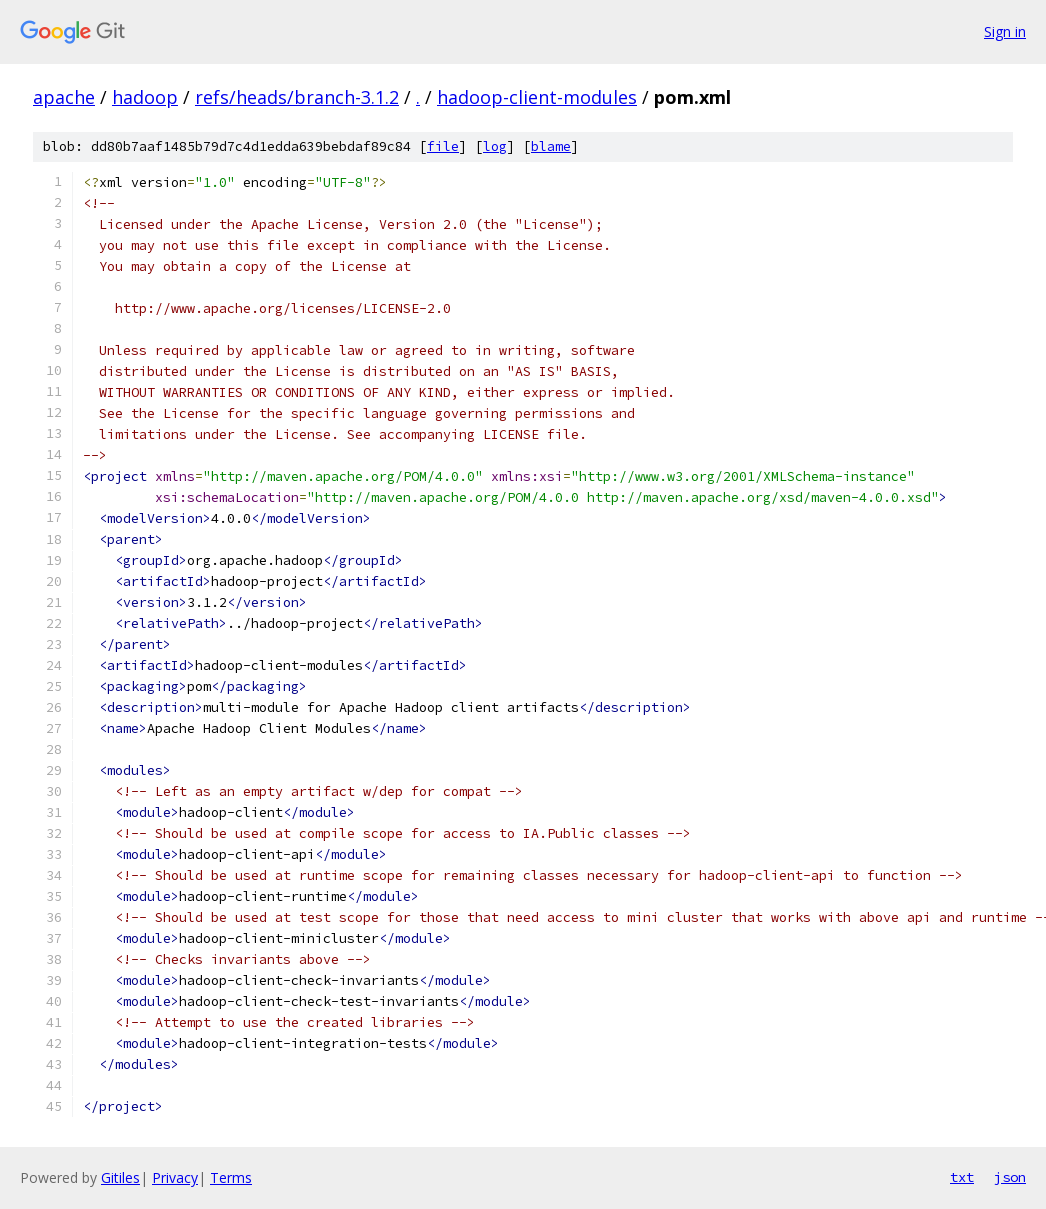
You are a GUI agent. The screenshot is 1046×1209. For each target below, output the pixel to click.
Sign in (1005, 31)
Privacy (175, 1177)
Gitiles (120, 1177)
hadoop (145, 97)
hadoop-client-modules (537, 97)
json (1010, 1177)
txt (962, 1177)
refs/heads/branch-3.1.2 (297, 97)
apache (64, 97)
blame (551, 146)
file (443, 146)
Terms (231, 1177)
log (495, 146)
